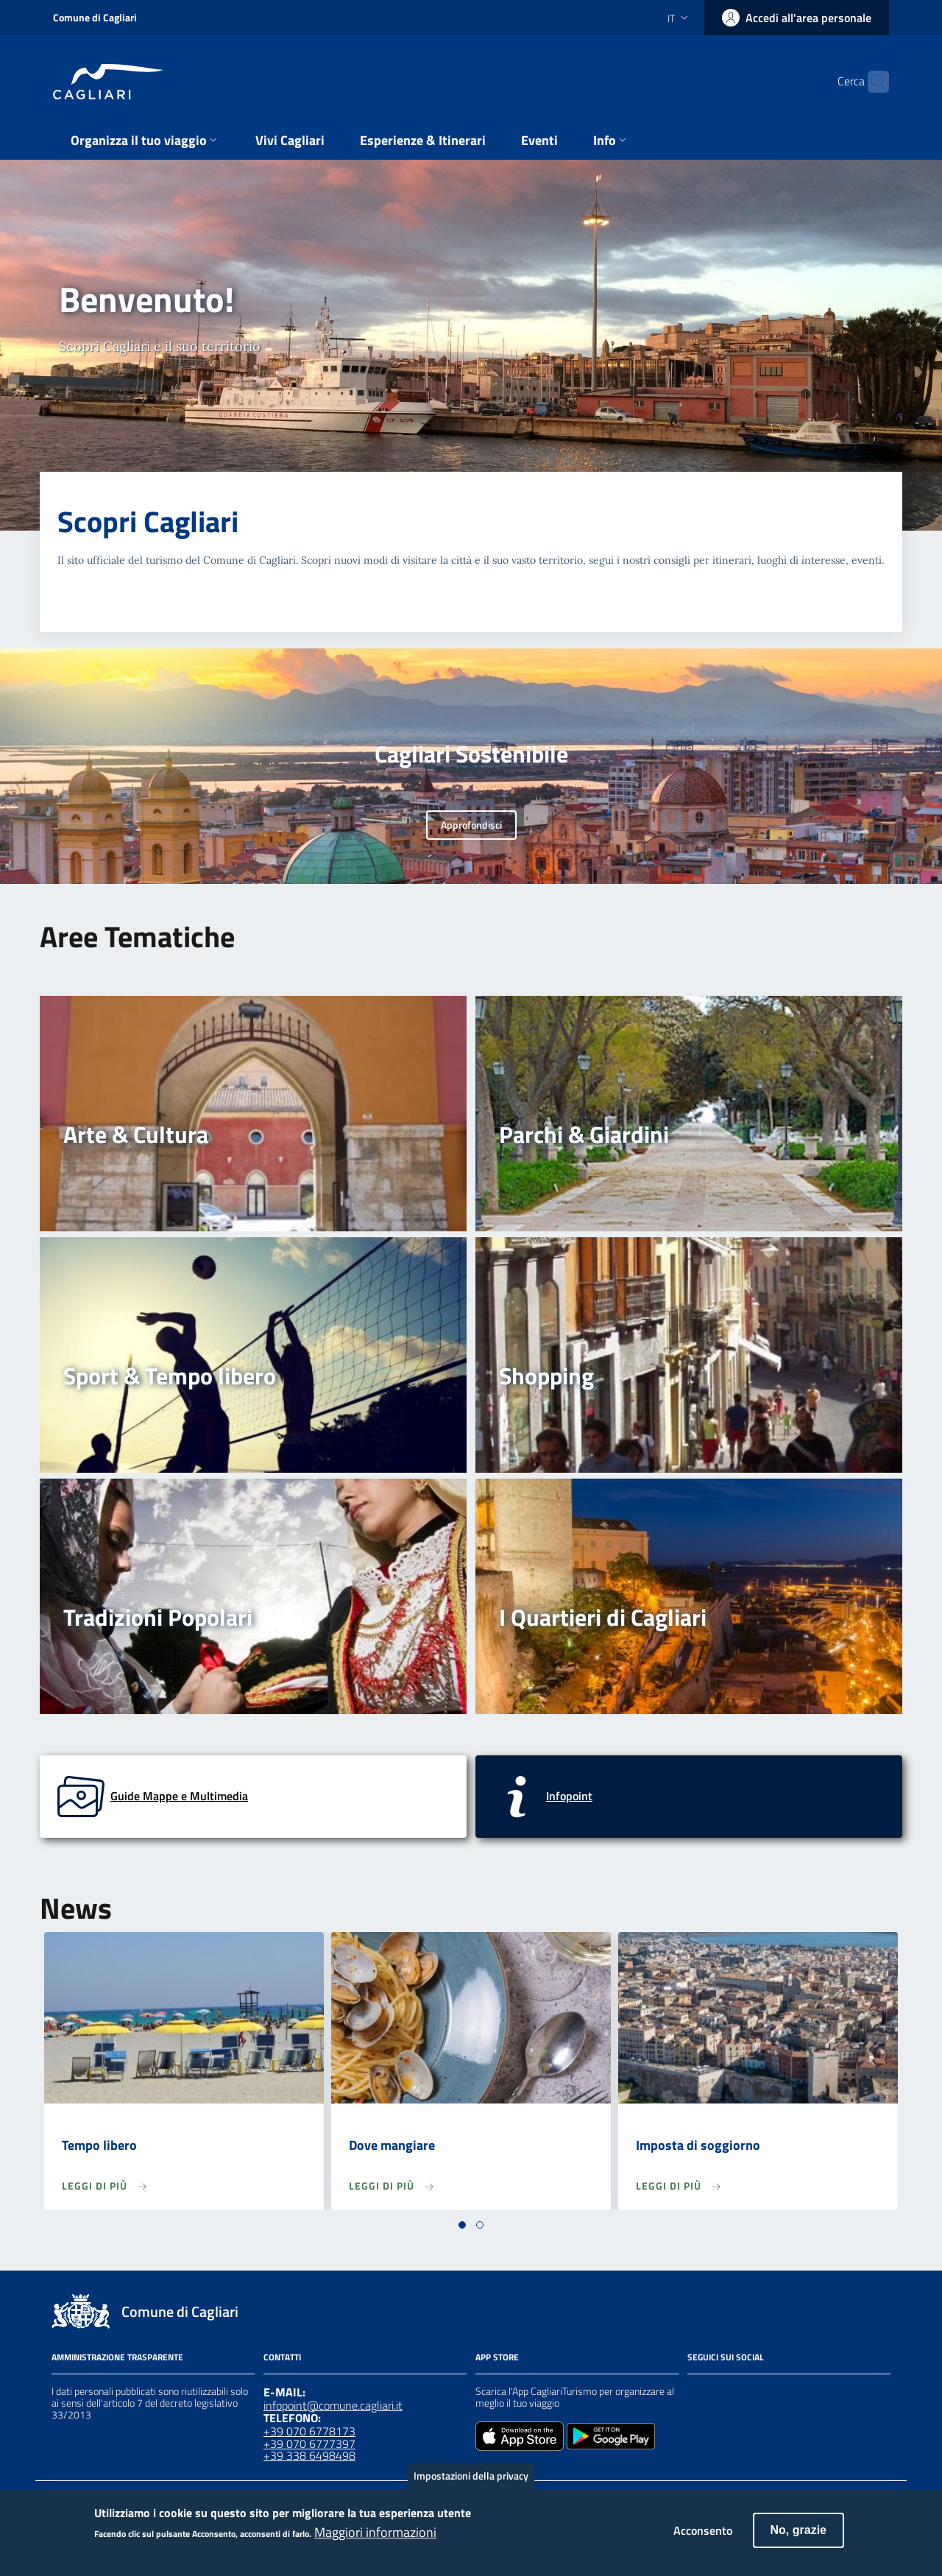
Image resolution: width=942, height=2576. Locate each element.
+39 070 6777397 (309, 2443)
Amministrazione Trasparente (117, 2357)
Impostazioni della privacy (471, 2483)
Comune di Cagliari (95, 17)
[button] (462, 2225)
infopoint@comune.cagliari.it (333, 2405)
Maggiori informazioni (375, 2540)
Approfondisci (471, 824)
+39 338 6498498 (309, 2455)
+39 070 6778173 (309, 2431)
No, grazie (798, 2538)
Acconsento (702, 2538)
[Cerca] (871, 81)
